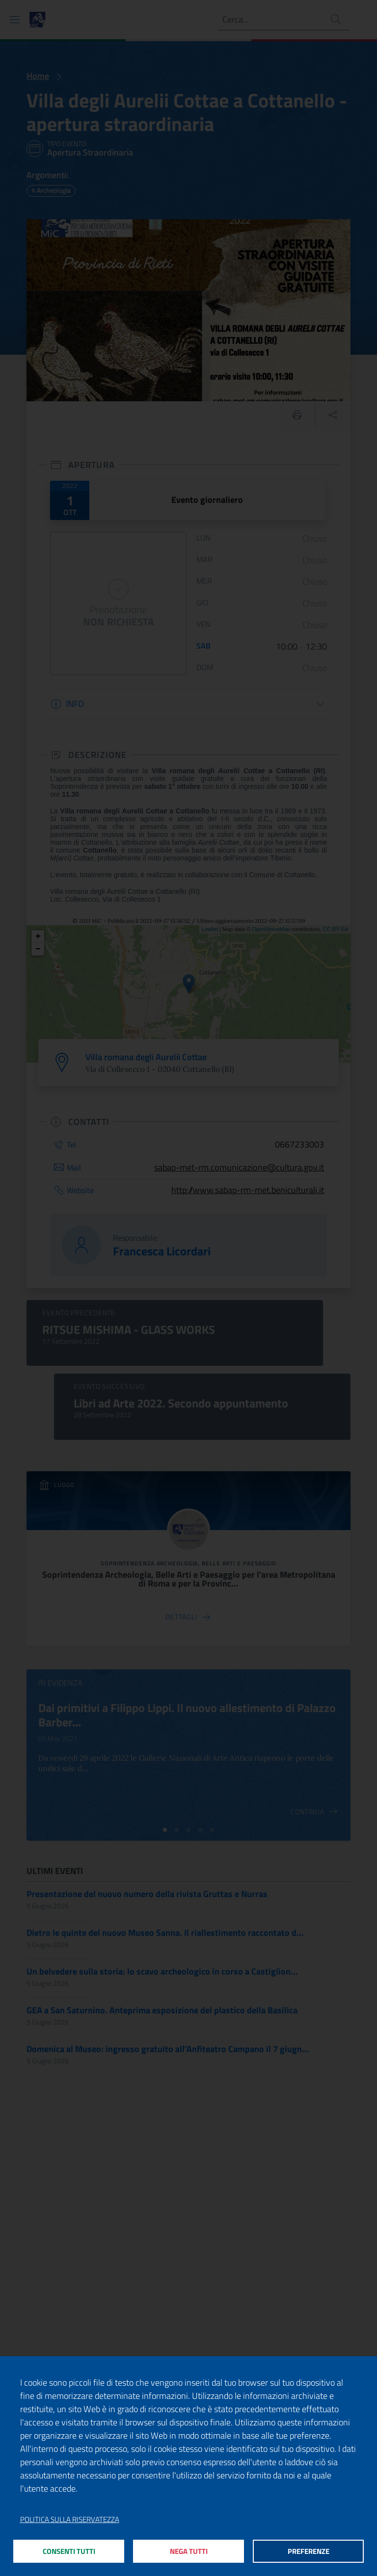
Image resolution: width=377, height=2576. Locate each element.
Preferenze (308, 2550)
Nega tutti (189, 2550)
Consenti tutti (69, 2550)
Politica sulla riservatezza (69, 2518)
